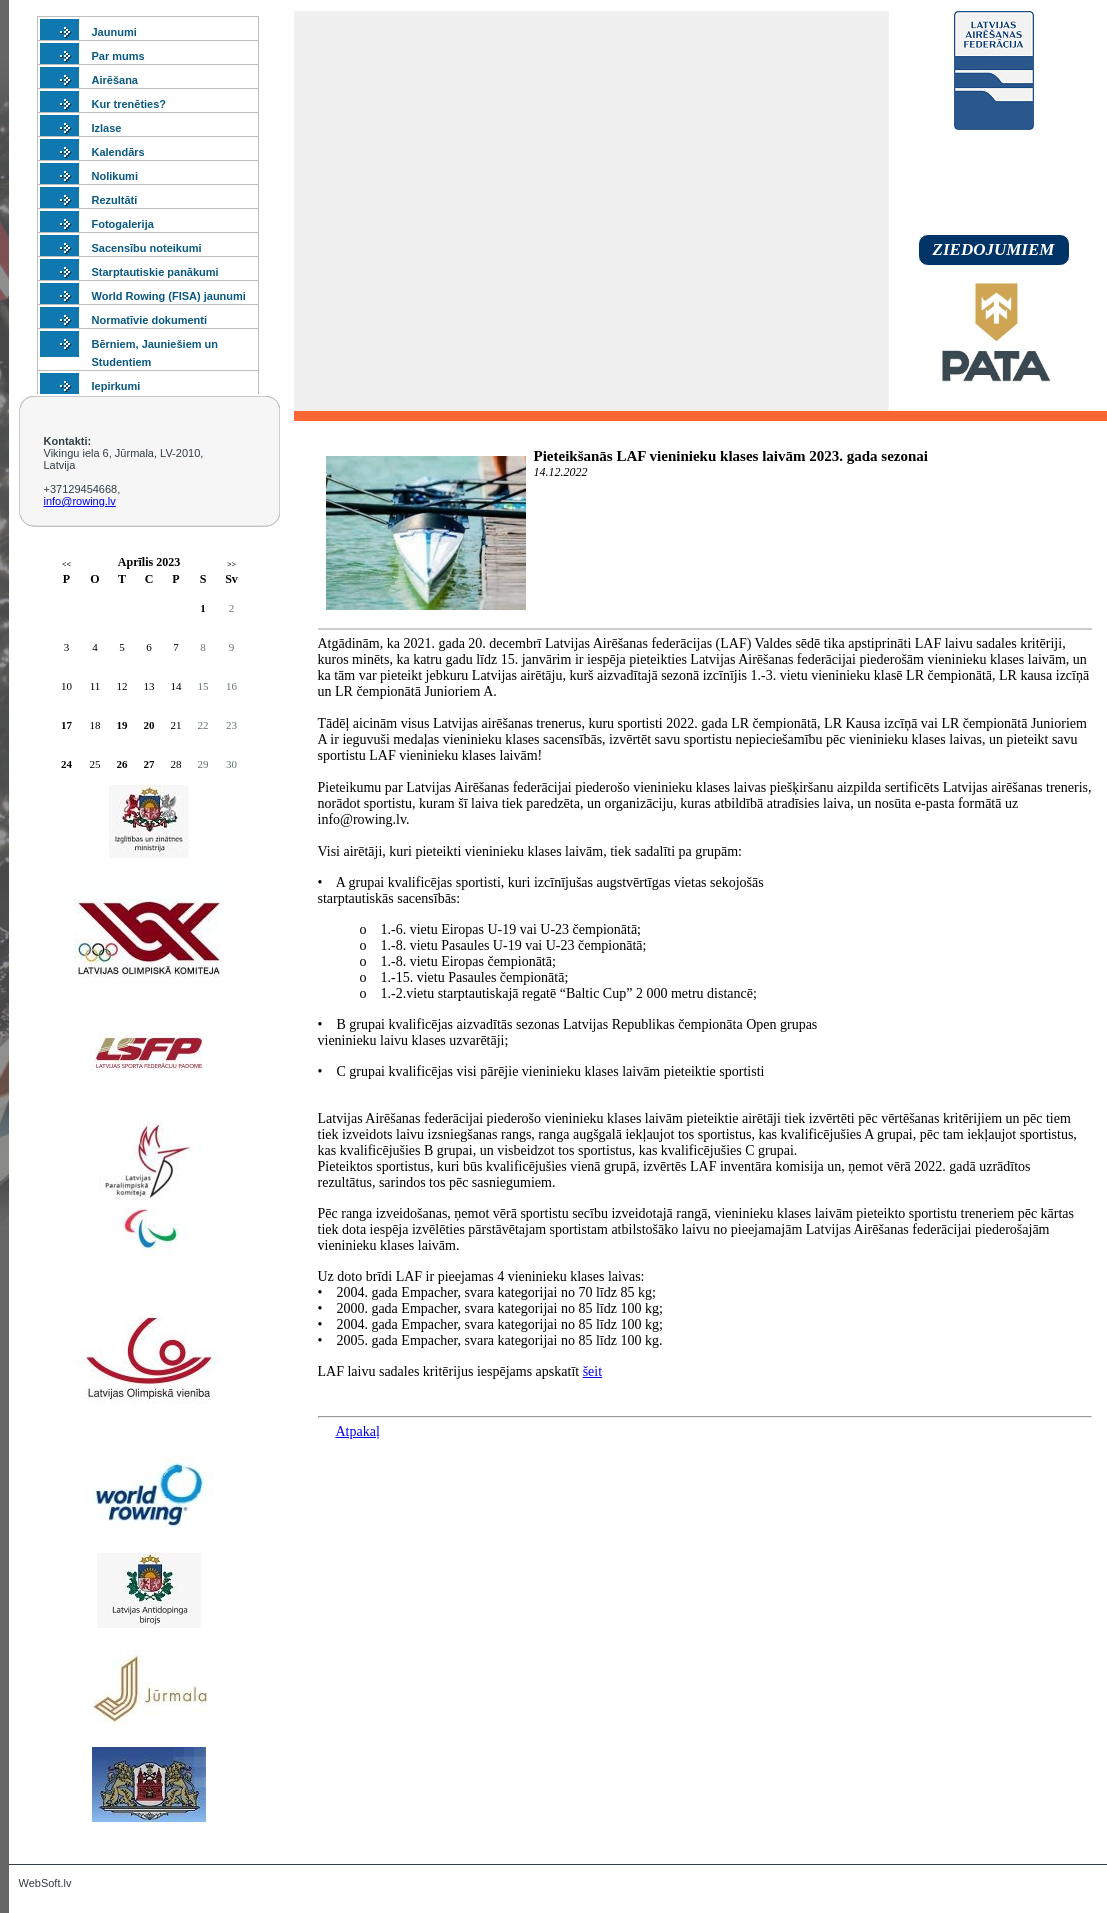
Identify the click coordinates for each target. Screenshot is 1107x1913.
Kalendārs (118, 152)
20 (149, 725)
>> (231, 564)
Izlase (107, 128)
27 (149, 764)
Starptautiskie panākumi (155, 272)
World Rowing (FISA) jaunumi (169, 296)
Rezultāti (115, 200)
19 (122, 725)
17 (66, 725)
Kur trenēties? (129, 104)
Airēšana (115, 80)
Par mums (118, 56)
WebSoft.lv (45, 1883)
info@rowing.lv (80, 501)
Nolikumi (115, 176)
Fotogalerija (123, 224)
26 (122, 764)
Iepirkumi (116, 386)
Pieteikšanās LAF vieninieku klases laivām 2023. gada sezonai (731, 456)
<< (66, 564)
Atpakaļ (358, 1431)
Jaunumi (114, 32)
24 (66, 764)
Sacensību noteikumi (147, 248)
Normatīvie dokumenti (150, 320)
